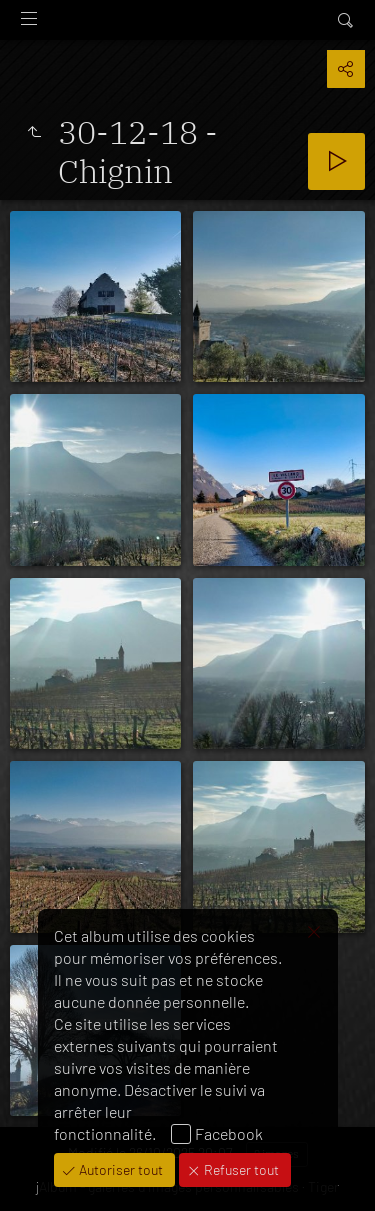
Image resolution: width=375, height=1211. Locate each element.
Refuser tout (240, 1169)
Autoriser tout (119, 1169)
